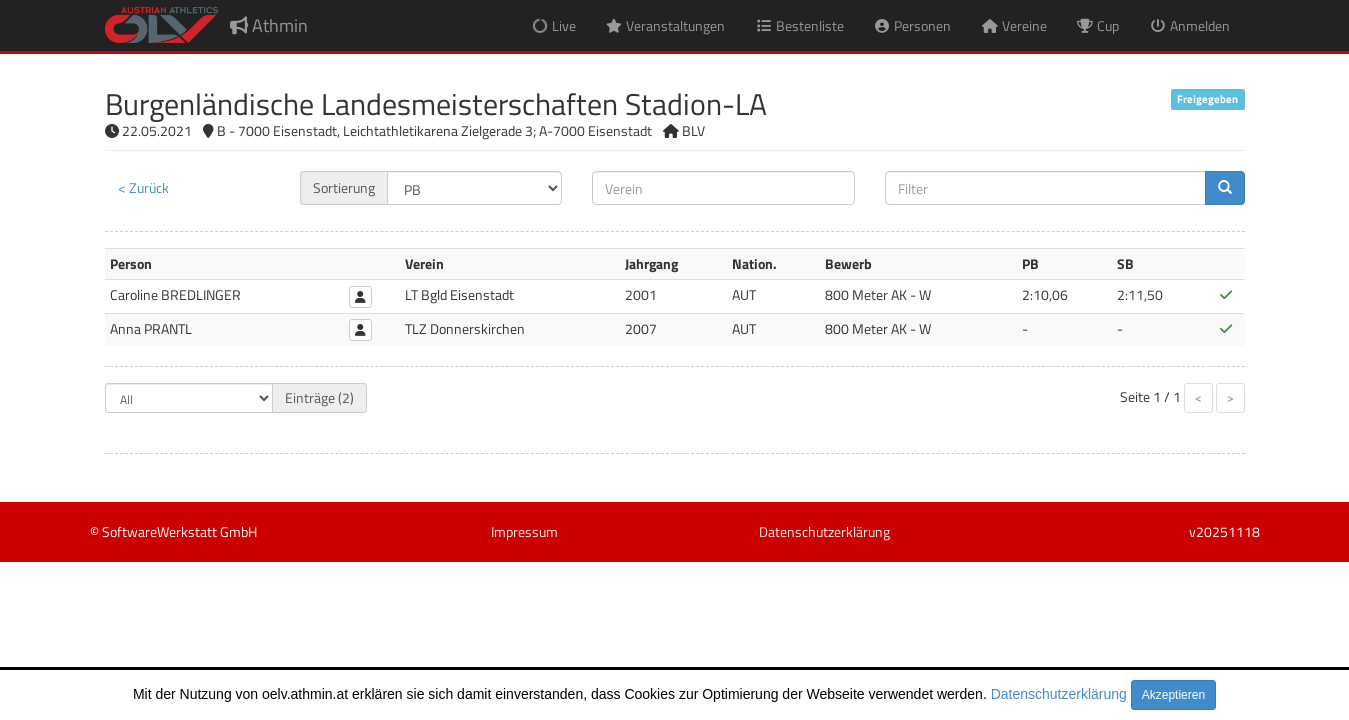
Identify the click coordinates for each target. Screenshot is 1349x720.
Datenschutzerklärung (1059, 694)
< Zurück (143, 187)
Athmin (269, 25)
